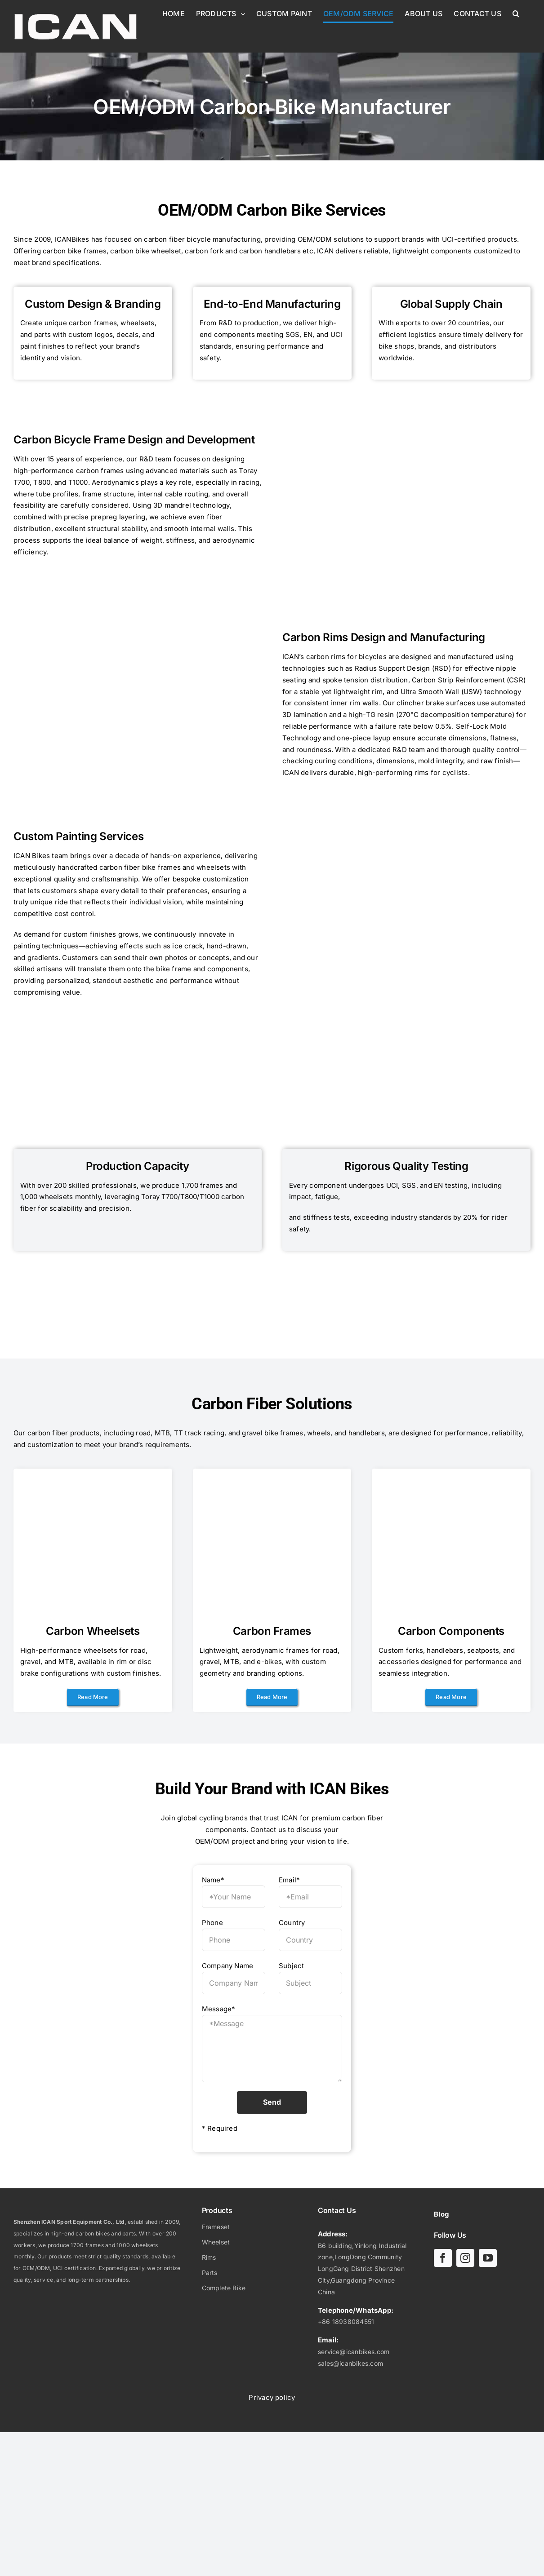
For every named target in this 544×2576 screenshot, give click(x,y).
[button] (516, 13)
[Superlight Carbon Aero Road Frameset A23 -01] (272, 1478)
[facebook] (443, 2258)
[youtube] (488, 2258)
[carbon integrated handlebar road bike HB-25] (451, 1478)
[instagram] (465, 2258)
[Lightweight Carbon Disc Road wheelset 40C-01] (92, 1478)
